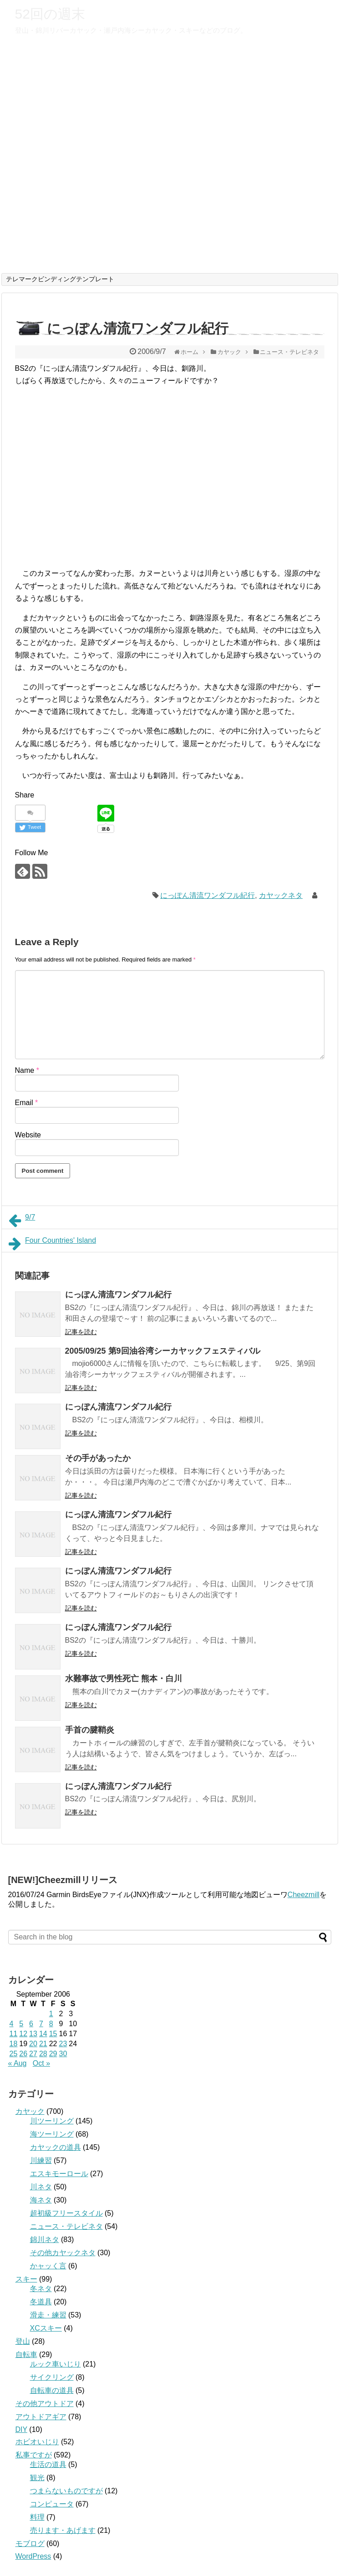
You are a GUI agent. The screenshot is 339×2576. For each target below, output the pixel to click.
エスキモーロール (59, 2173)
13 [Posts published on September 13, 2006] (33, 2034)
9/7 (22, 1220)
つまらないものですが (66, 2491)
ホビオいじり (37, 2442)
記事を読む (81, 1331)
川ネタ (41, 2187)
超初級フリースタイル (66, 2213)
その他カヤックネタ (63, 2253)
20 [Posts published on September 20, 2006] (33, 2044)
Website (28, 1135)
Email (26, 1102)
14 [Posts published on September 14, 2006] (43, 2034)
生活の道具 (48, 2464)
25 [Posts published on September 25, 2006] (14, 2054)
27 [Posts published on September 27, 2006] (33, 2054)
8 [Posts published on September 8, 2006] (51, 2024)
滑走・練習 (48, 2315)
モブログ (30, 2543)
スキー (26, 2279)
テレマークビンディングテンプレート (60, 279)
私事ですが (33, 2455)
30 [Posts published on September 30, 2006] (63, 2054)
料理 (37, 2517)
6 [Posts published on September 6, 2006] (31, 2024)
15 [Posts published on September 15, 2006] (53, 2034)
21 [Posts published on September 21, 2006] (43, 2044)
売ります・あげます (63, 2530)
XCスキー (46, 2328)
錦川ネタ (44, 2239)
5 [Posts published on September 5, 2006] (21, 2024)
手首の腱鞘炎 (89, 1729)
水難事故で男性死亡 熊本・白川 (123, 1678)
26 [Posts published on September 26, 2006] (23, 2054)
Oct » (41, 2063)
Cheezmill (303, 1894)
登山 (22, 2341)
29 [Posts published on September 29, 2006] (53, 2054)
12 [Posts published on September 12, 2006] (23, 2034)
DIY (21, 2429)
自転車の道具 (52, 2390)
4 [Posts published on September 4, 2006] (12, 2024)
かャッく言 (48, 2266)
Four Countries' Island (52, 1243)
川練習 (41, 2160)
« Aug (17, 2063)
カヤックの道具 (55, 2147)
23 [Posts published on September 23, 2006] (63, 2044)
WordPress (33, 2556)
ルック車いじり (55, 2364)
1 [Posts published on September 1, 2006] (51, 2014)
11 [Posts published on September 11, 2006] (14, 2034)
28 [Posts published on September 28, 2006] (43, 2054)
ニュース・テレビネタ (66, 2226)
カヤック (30, 2111)
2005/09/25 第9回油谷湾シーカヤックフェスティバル (162, 1350)
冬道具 (41, 2302)
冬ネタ (41, 2288)
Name (27, 1070)
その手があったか (98, 1458)
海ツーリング (52, 2134)
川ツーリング (52, 2121)
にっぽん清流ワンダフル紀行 (207, 895)
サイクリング (52, 2377)
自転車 (26, 2354)
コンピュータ (52, 2504)
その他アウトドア (44, 2403)
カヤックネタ (281, 895)
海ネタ (41, 2200)
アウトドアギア (40, 2417)
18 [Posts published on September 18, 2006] (14, 2044)
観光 (37, 2477)
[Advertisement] (92, 440)
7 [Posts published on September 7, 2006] (41, 2024)
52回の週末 (50, 13)
